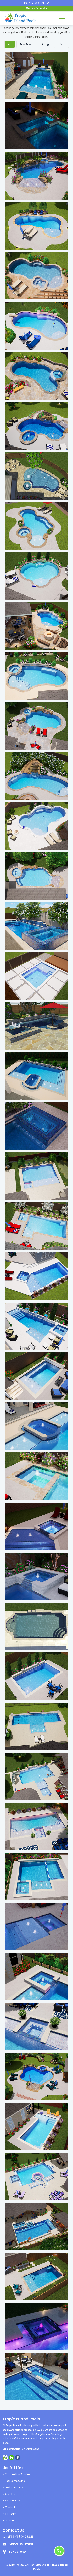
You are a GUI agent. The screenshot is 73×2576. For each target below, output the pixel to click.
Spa (62, 44)
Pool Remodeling (15, 2481)
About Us (10, 2494)
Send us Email (21, 2544)
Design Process (14, 2487)
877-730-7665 (36, 3)
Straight (46, 44)
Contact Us (12, 2507)
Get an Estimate (36, 8)
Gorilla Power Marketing (26, 2449)
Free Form (26, 44)
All (9, 44)
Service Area (12, 2500)
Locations (10, 2520)
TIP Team (10, 2513)
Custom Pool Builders (17, 2474)
